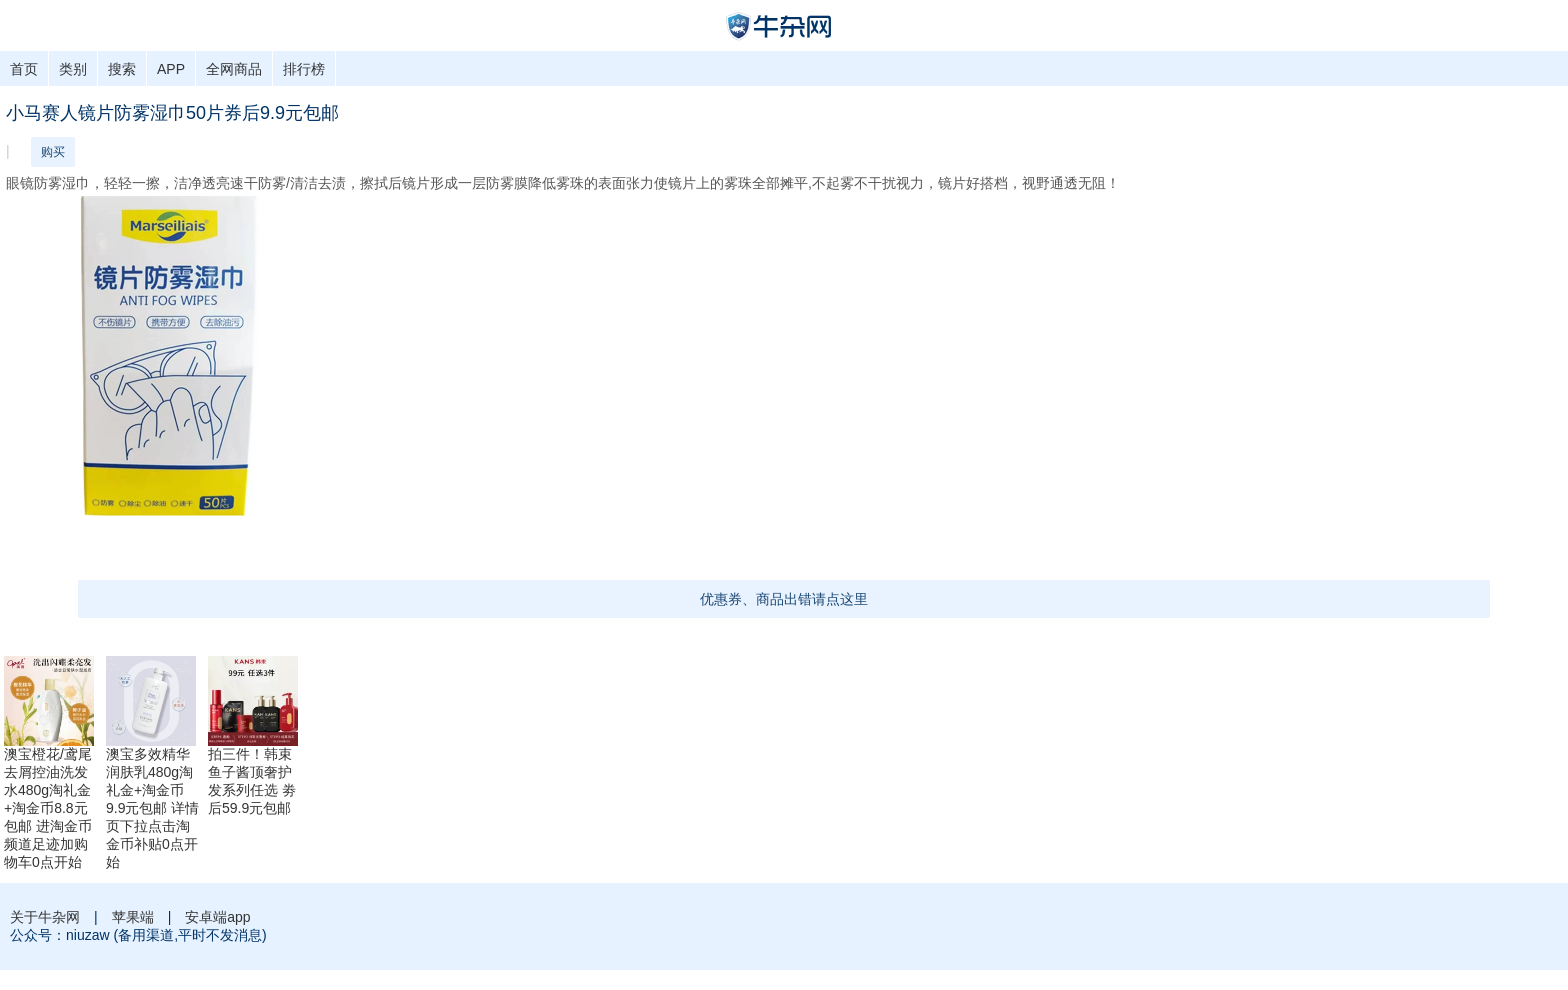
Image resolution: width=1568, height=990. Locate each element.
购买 (53, 152)
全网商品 (234, 69)
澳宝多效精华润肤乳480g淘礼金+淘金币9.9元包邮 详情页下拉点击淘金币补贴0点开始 (152, 808)
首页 (24, 69)
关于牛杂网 (45, 917)
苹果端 (133, 917)
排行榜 (304, 69)
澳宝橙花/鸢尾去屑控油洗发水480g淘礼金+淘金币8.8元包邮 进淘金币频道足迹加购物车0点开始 (48, 808)
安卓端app (217, 917)
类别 (73, 69)
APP (171, 69)
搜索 (122, 69)
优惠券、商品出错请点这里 (784, 599)
